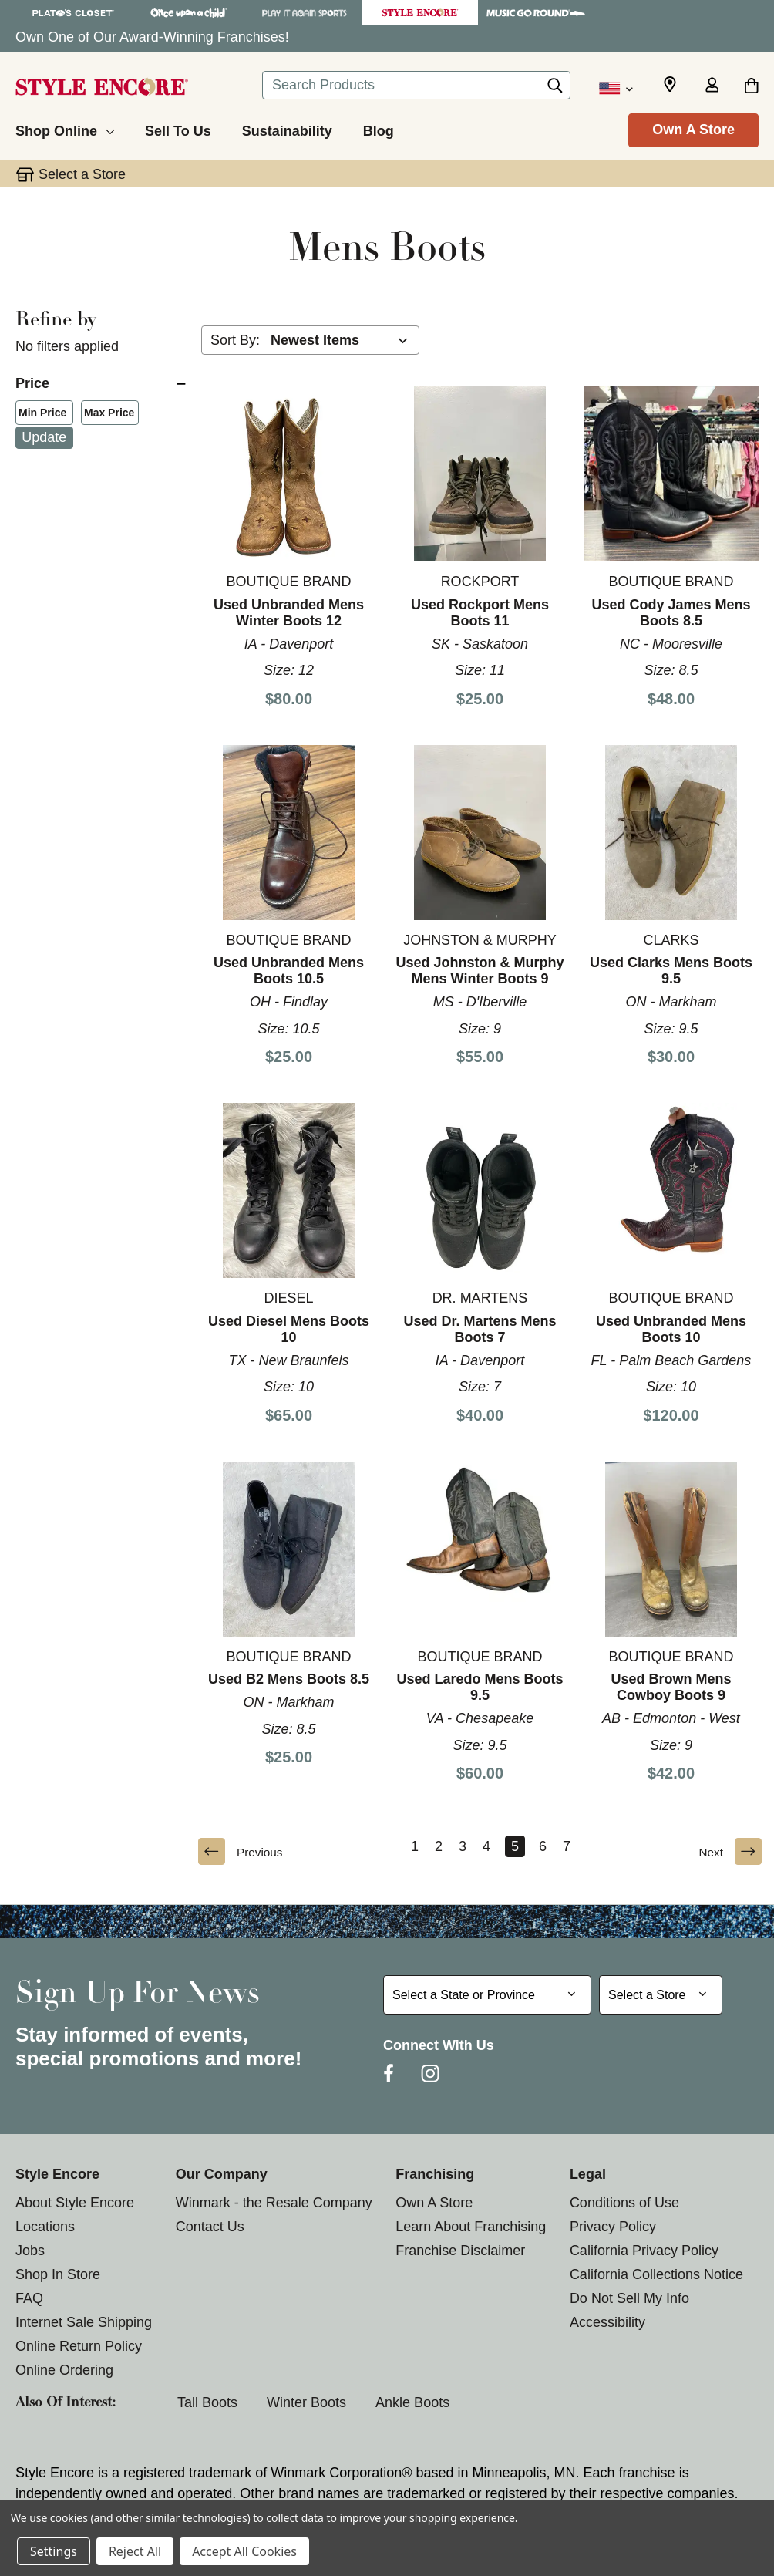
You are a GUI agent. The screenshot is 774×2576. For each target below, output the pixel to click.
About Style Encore (74, 2202)
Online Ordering (64, 2370)
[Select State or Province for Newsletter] (487, 1995)
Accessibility (607, 2322)
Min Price (39, 414)
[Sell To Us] (178, 128)
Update (44, 437)
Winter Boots (306, 2402)
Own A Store (693, 129)
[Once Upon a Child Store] (189, 12)
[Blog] (378, 128)
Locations (45, 2226)
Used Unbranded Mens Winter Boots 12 (289, 613)
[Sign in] (711, 86)
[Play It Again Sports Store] (304, 12)
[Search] (555, 89)
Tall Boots (207, 2402)
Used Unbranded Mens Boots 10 (671, 1329)
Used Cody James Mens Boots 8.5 (670, 613)
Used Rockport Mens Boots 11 (480, 613)
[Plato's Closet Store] (73, 12)
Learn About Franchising (470, 2226)
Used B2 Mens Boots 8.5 (288, 1679)
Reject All (135, 2551)
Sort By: (235, 340)
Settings (53, 2551)
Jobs (30, 2250)
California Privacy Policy (644, 2250)
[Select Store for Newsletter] (660, 1995)
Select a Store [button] (82, 174)
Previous (243, 1851)
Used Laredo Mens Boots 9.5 (479, 1687)
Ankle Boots (412, 2402)
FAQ (29, 2298)
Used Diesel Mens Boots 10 (288, 1329)
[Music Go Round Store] (536, 12)
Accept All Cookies (244, 2551)
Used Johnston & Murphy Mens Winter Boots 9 (479, 970)
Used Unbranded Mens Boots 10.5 (289, 970)
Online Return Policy (78, 2346)
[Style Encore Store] (420, 12)
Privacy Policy (613, 2226)
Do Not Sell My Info (629, 2298)
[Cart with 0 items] (751, 86)
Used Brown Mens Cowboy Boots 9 (671, 1687)
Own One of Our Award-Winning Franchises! (152, 37)
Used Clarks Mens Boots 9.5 (671, 970)
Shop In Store (57, 2274)
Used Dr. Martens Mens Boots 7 (479, 1329)
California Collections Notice (656, 2274)
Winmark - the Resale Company (274, 2202)
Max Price (106, 414)
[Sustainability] (287, 128)
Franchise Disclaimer (460, 2250)
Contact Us (210, 2226)
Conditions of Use (624, 2202)
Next (728, 1851)
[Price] (100, 384)
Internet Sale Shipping (83, 2322)
